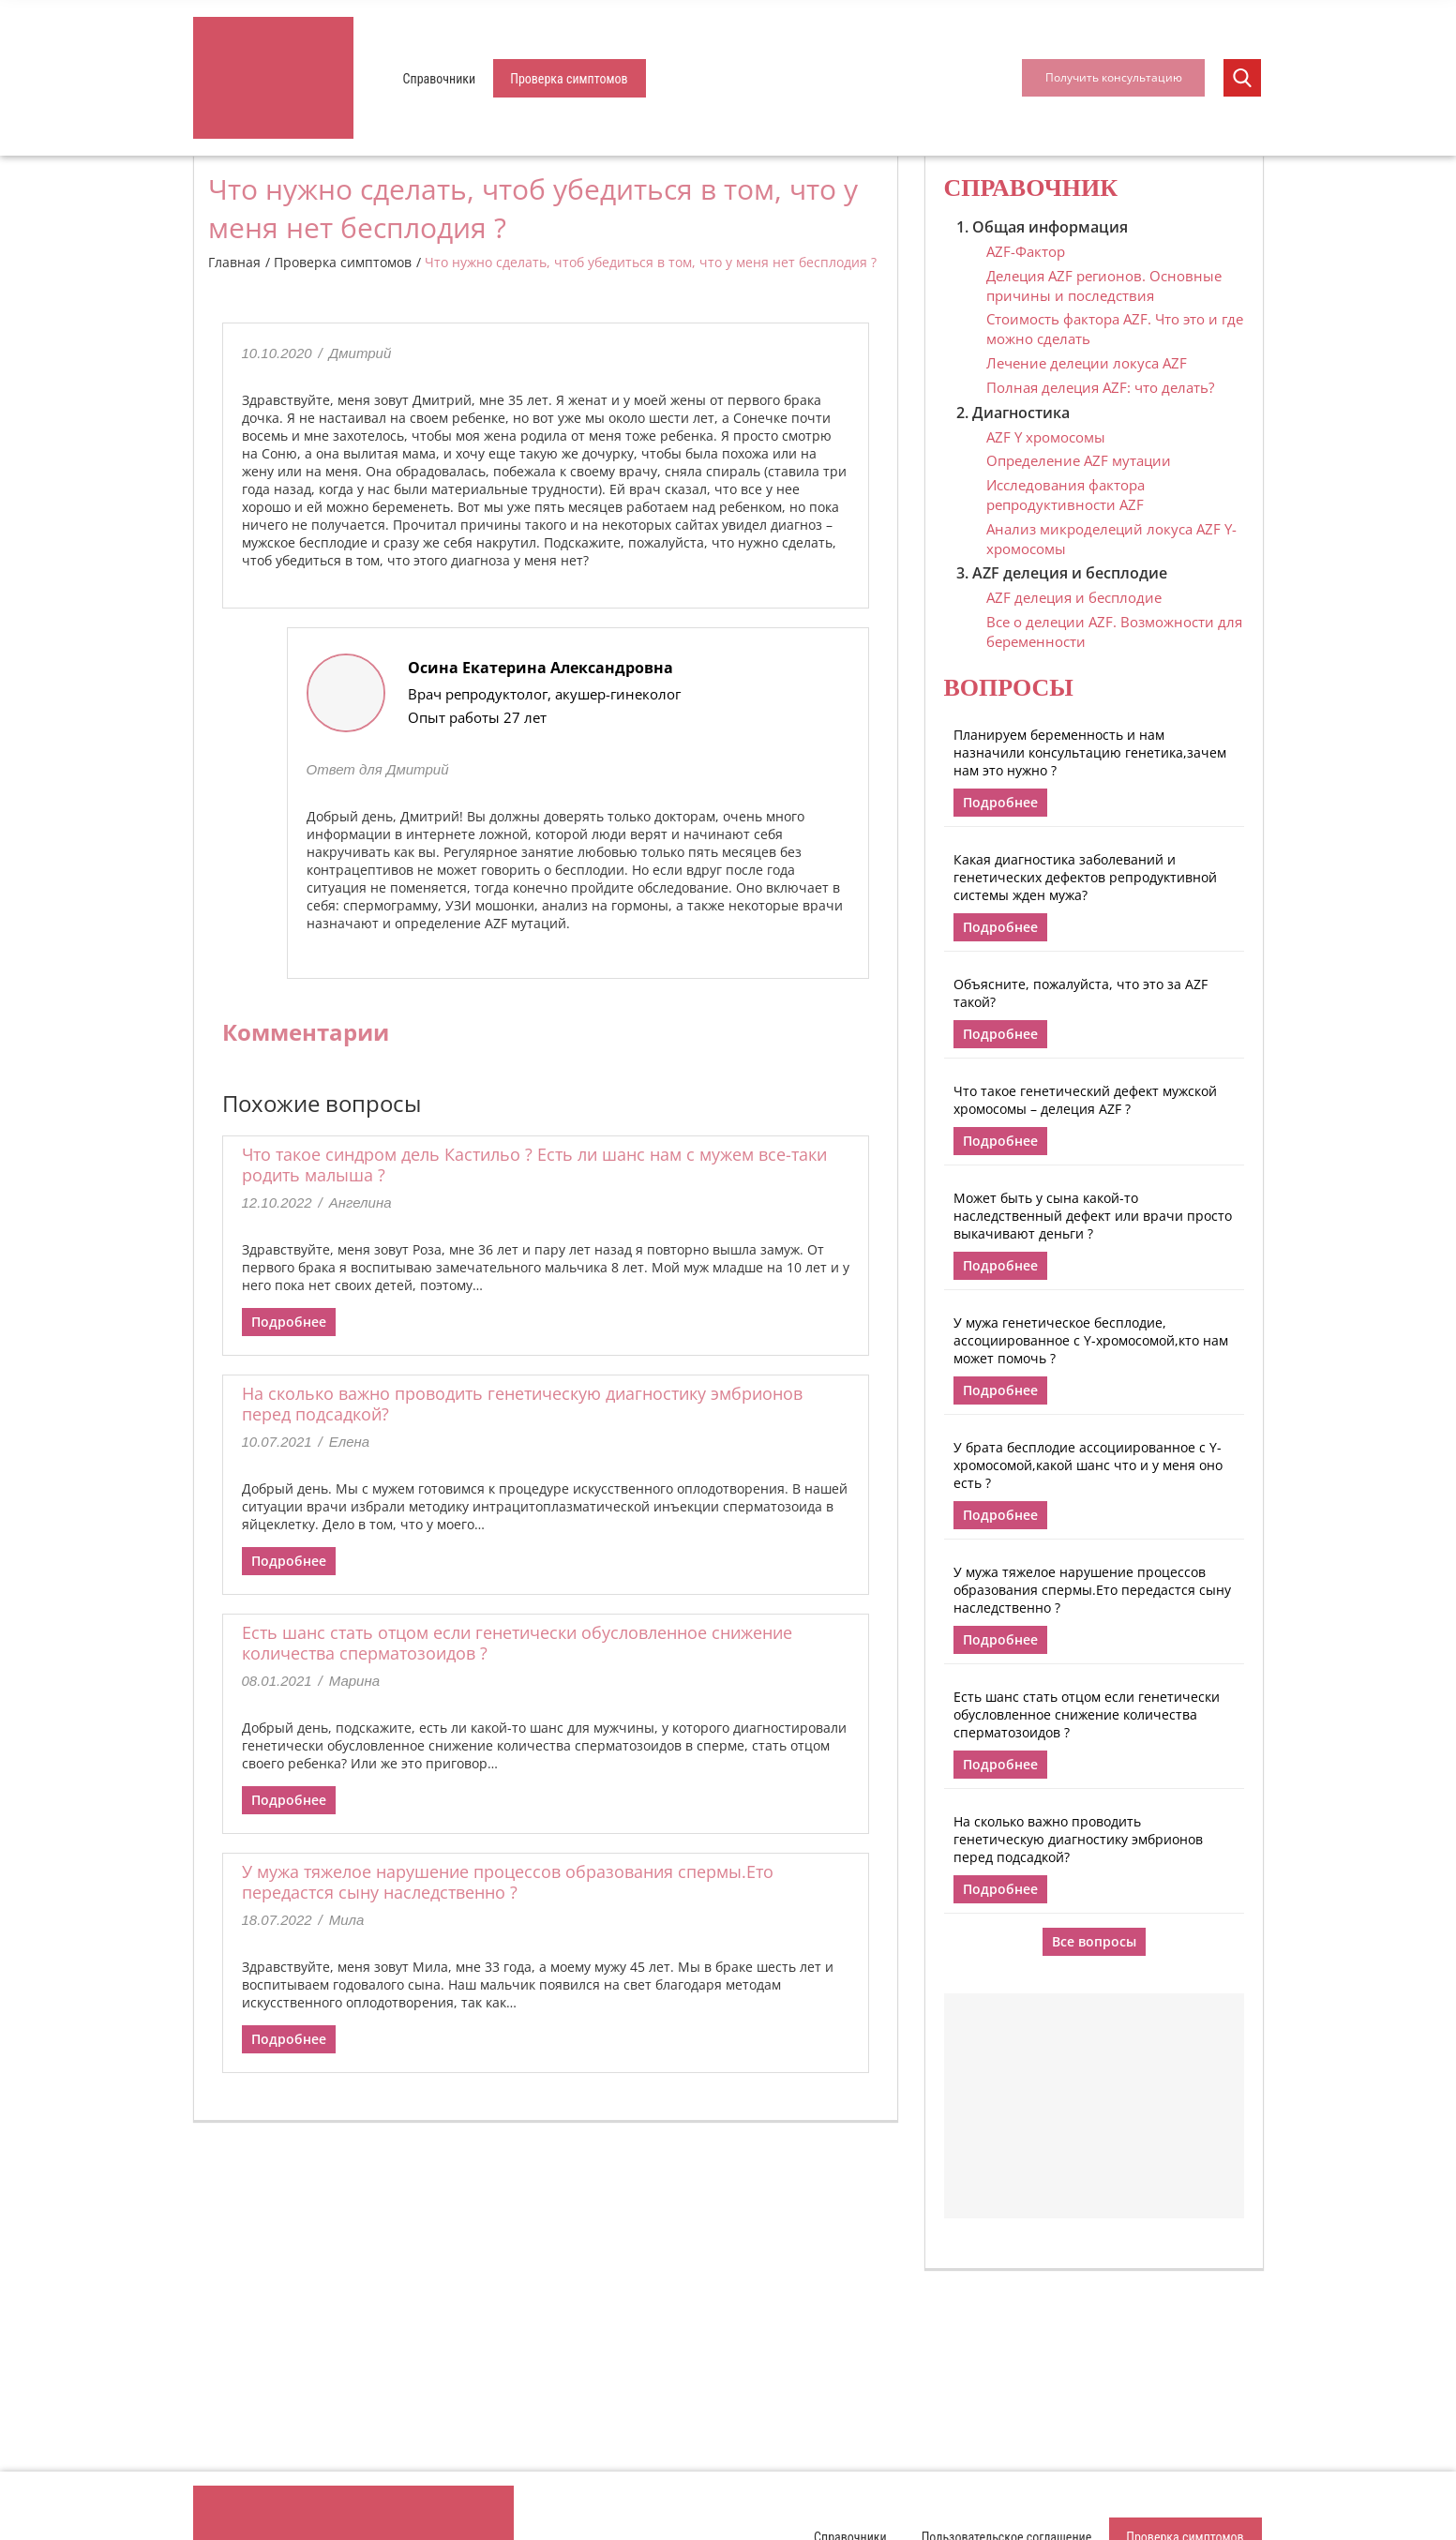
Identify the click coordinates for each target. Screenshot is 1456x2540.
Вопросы (1008, 687)
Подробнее (288, 1321)
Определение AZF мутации (1078, 460)
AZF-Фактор (1025, 251)
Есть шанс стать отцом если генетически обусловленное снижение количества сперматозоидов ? (517, 1642)
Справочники (439, 78)
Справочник (1031, 188)
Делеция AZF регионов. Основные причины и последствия (1104, 285)
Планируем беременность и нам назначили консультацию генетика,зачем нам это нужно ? (1089, 752)
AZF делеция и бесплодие (1074, 597)
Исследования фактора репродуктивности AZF (1065, 494)
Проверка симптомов (568, 78)
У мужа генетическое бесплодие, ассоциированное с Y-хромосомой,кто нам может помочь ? (1090, 1340)
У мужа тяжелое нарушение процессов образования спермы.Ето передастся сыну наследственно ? (507, 1881)
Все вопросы (1094, 1941)
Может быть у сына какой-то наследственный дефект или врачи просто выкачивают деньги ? (1092, 1215)
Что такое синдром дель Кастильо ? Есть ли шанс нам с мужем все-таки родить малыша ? (534, 1164)
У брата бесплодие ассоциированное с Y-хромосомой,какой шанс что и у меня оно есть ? (1088, 1465)
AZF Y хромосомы (1045, 437)
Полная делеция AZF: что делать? (1100, 387)
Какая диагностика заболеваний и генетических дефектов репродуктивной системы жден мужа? (1085, 877)
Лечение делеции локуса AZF (1086, 362)
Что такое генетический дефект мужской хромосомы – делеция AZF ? (1085, 1100)
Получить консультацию (1113, 77)
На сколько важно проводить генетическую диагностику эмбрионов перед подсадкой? (522, 1403)
